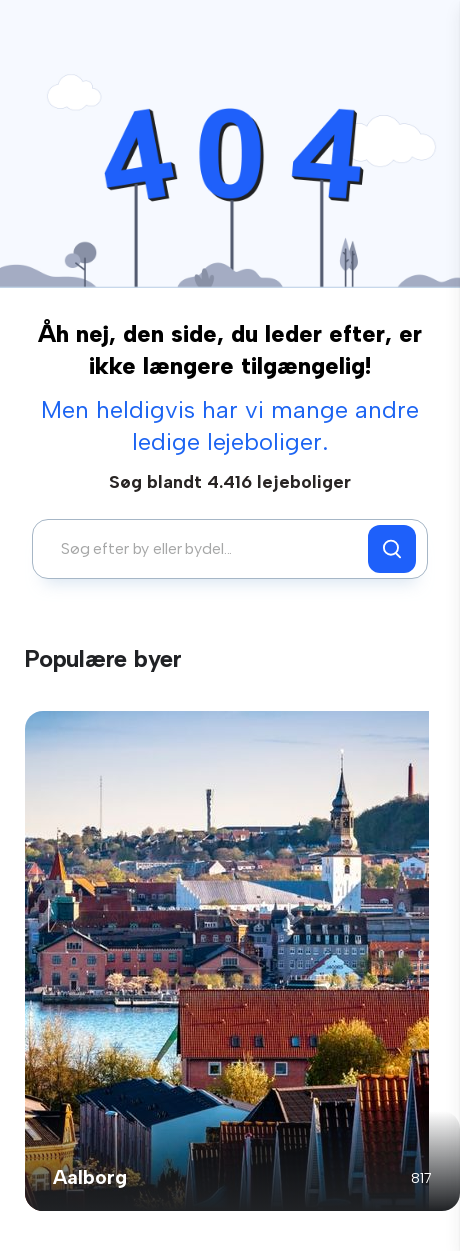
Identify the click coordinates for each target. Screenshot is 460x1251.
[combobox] (205, 549)
